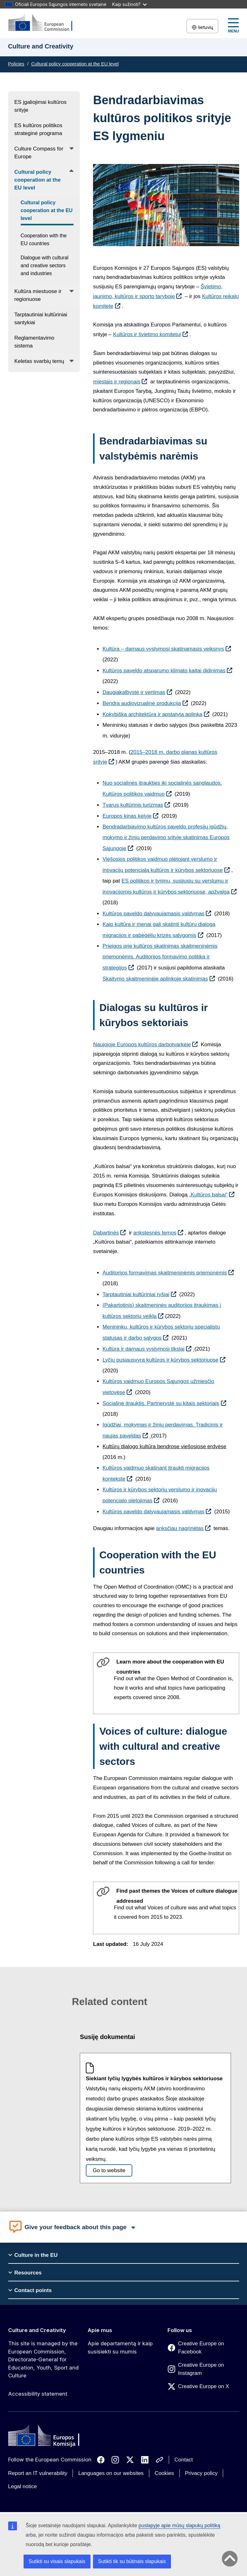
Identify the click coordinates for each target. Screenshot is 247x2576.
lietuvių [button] (202, 27)
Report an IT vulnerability (38, 2473)
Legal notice (22, 2486)
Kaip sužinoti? (129, 4)
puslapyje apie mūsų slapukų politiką (179, 2525)
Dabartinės (106, 1233)
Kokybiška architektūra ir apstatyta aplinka (152, 714)
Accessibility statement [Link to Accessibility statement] (37, 2394)
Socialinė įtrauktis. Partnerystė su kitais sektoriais (160, 1403)
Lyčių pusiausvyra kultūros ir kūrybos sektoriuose (160, 1360)
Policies (16, 63)
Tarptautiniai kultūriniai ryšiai (135, 1294)
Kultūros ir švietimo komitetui (147, 334)
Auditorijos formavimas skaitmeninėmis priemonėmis (164, 1273)
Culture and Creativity (37, 2330)
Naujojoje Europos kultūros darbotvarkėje (142, 1045)
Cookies (164, 2473)
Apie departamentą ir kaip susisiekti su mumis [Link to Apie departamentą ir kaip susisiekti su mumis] (120, 2347)
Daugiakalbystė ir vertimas (133, 692)
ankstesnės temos (154, 1233)
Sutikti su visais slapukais (57, 2561)
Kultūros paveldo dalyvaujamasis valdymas (153, 914)
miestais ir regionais (116, 382)
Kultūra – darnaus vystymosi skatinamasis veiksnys (163, 649)
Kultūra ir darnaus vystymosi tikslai (143, 1349)
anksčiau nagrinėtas (180, 1528)
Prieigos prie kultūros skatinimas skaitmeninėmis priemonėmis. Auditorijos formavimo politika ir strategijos (159, 957)
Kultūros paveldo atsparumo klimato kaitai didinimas (163, 671)
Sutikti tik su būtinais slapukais (132, 2561)
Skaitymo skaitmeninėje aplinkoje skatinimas (155, 979)
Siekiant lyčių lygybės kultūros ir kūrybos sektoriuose (154, 2079)
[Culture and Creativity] (44, 23)
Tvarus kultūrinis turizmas (132, 805)
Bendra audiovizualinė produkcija (141, 703)
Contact (183, 2460)
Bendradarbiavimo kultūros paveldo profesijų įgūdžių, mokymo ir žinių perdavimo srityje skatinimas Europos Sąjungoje (165, 837)
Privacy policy (201, 2473)
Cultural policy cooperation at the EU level (74, 63)
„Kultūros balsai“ (208, 1195)
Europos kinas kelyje (126, 816)
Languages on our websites (111, 2473)
